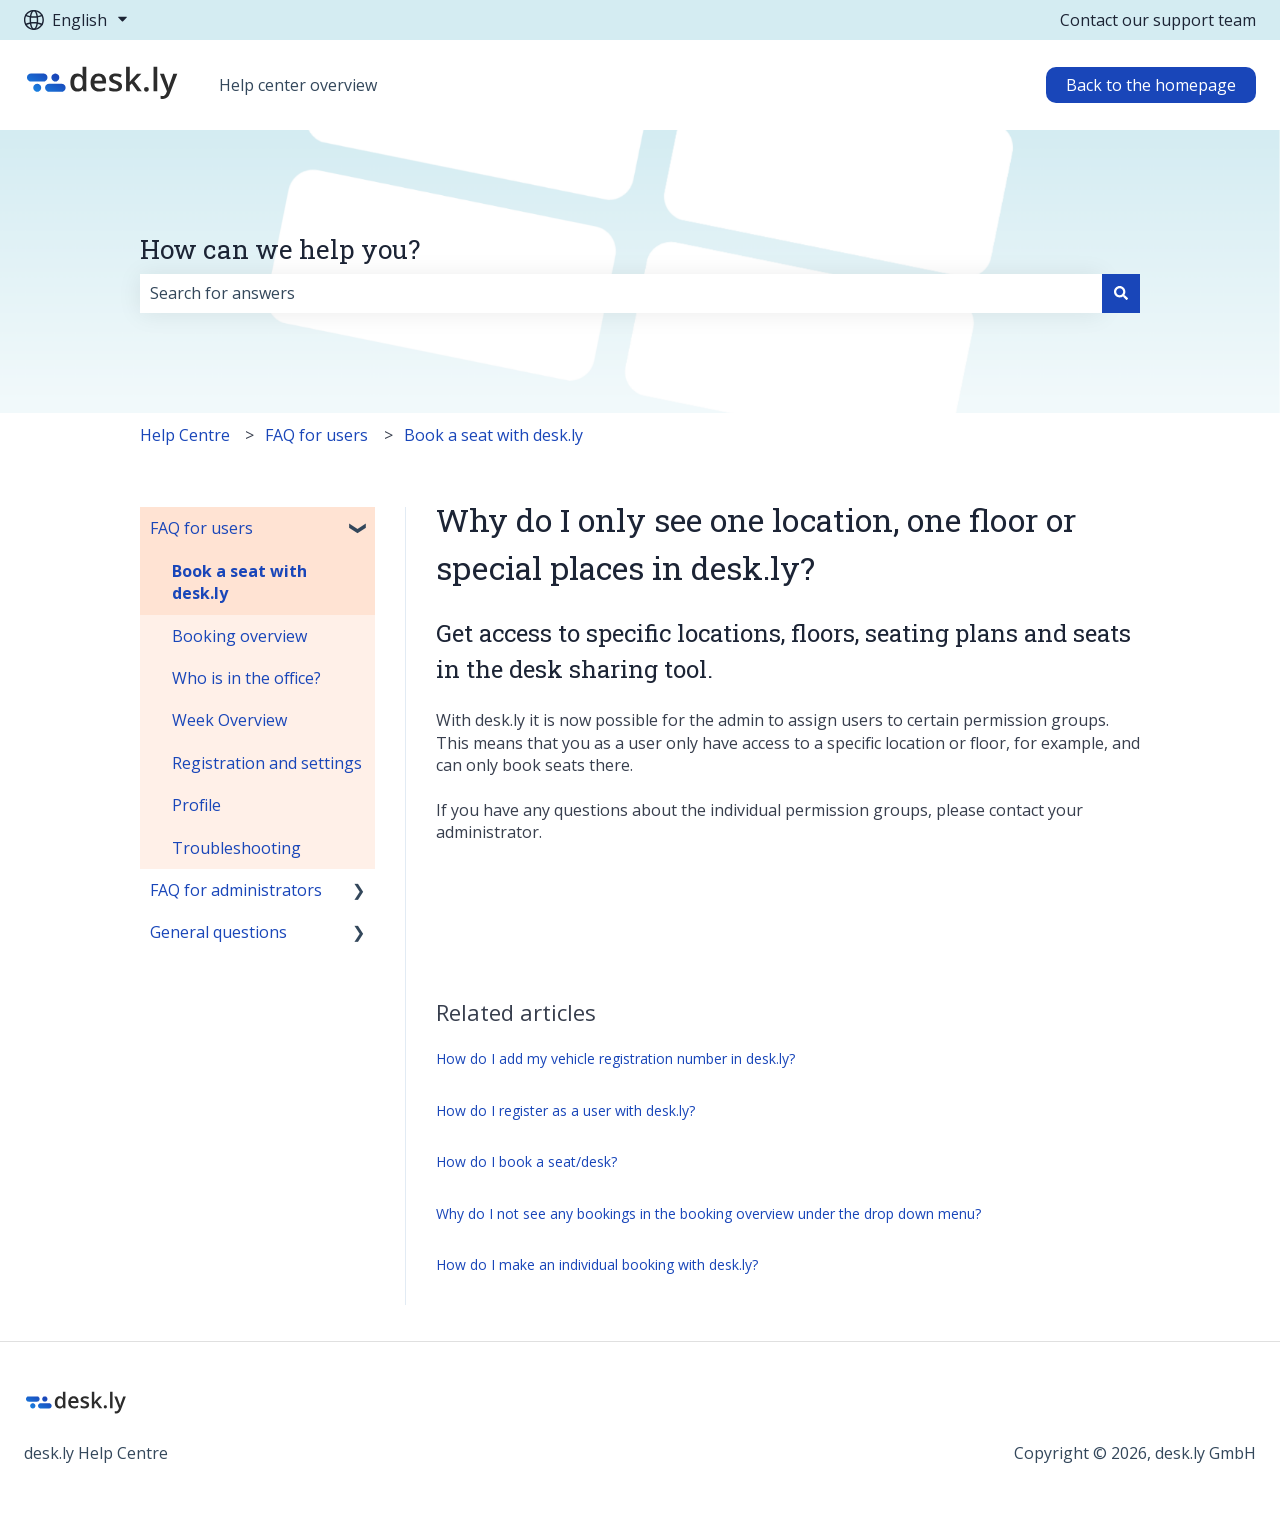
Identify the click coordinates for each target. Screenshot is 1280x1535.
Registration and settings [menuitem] (267, 763)
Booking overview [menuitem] (239, 636)
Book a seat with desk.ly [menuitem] (239, 582)
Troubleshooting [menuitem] (236, 848)
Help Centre (185, 435)
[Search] (1121, 293)
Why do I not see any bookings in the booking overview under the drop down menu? (708, 1213)
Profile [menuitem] (196, 805)
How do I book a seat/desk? (526, 1161)
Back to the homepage (1151, 85)
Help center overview (298, 85)
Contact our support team (1158, 20)
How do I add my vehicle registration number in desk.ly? (615, 1058)
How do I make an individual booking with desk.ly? (597, 1264)
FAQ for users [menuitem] (201, 528)
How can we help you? (280, 249)
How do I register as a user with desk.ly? (565, 1110)
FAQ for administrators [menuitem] (236, 890)
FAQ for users (316, 435)
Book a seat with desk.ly (493, 435)
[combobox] (621, 293)
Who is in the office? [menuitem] (246, 678)
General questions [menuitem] (218, 932)
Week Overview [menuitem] (229, 720)
